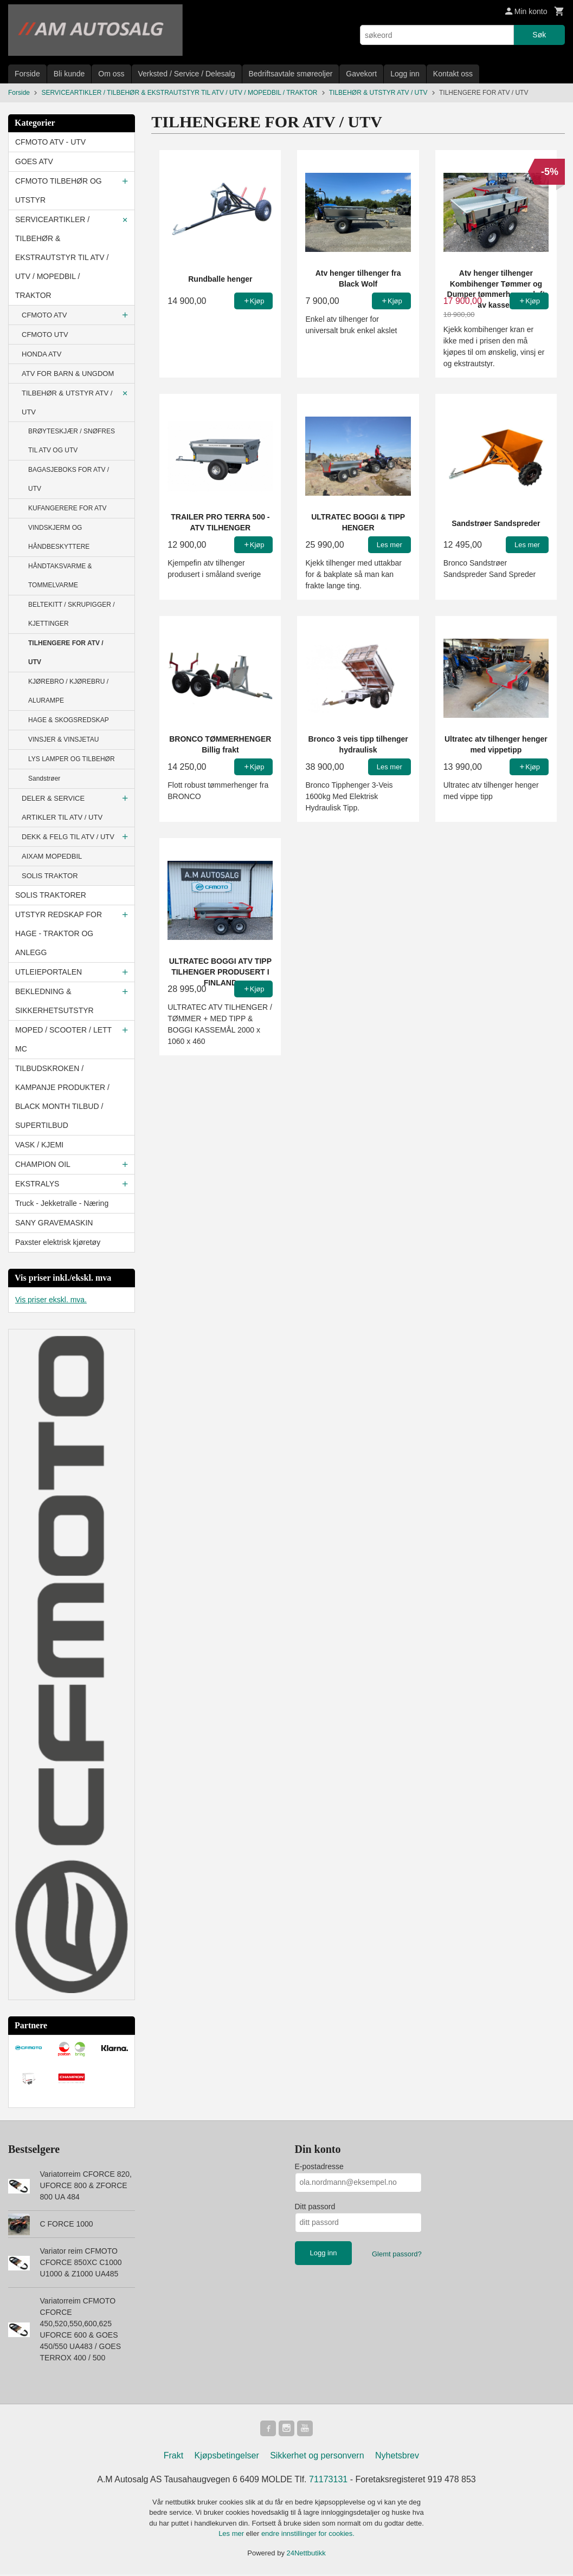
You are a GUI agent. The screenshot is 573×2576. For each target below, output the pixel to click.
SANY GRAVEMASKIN (54, 1222)
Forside (27, 73)
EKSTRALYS (37, 1183)
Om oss (111, 73)
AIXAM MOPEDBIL (52, 856)
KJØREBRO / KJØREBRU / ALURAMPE (68, 691)
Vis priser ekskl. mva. (51, 1299)
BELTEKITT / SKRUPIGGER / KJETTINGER (71, 614)
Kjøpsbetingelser (227, 2457)
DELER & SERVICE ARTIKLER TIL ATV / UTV (62, 807)
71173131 (328, 2481)
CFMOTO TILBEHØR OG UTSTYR (58, 190)
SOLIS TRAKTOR (50, 876)
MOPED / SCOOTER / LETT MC (63, 1039)
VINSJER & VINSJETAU (63, 739)
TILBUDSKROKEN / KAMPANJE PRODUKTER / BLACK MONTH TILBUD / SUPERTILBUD (62, 1097)
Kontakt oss (453, 73)
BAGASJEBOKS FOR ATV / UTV (68, 479)
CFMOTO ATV (44, 315)
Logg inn (405, 73)
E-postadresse (319, 2166)
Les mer (232, 2535)
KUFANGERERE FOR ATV (67, 508)
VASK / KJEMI (39, 1144)
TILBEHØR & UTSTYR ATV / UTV (67, 402)
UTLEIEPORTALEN (48, 972)
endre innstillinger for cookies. (308, 2535)
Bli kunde (69, 73)
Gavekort (361, 73)
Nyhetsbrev (397, 2457)
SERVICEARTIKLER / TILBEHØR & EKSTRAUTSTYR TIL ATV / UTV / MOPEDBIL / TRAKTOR (61, 257)
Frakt (173, 2457)
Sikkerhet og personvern (317, 2457)
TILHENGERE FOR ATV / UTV (66, 652)
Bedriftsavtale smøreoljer (291, 73)
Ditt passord (315, 2206)
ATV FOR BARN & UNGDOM (68, 373)
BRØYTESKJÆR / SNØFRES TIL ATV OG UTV (71, 440)
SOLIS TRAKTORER (50, 895)
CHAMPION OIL (42, 1164)
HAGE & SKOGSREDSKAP (68, 720)
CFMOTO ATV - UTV (50, 142)
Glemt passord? (397, 2254)
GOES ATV (34, 161)
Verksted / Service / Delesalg (186, 73)
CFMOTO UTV (45, 334)
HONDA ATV (41, 354)
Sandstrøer (44, 778)
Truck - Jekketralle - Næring (61, 1203)
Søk (539, 34)
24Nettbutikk (306, 2555)
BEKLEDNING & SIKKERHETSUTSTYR (54, 1001)
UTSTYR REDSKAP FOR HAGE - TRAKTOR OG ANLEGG (58, 933)
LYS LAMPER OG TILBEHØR (71, 759)
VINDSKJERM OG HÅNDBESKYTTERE (58, 537)
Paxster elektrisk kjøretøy (57, 1242)
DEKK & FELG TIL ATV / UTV (68, 837)
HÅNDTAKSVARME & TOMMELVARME (60, 575)
